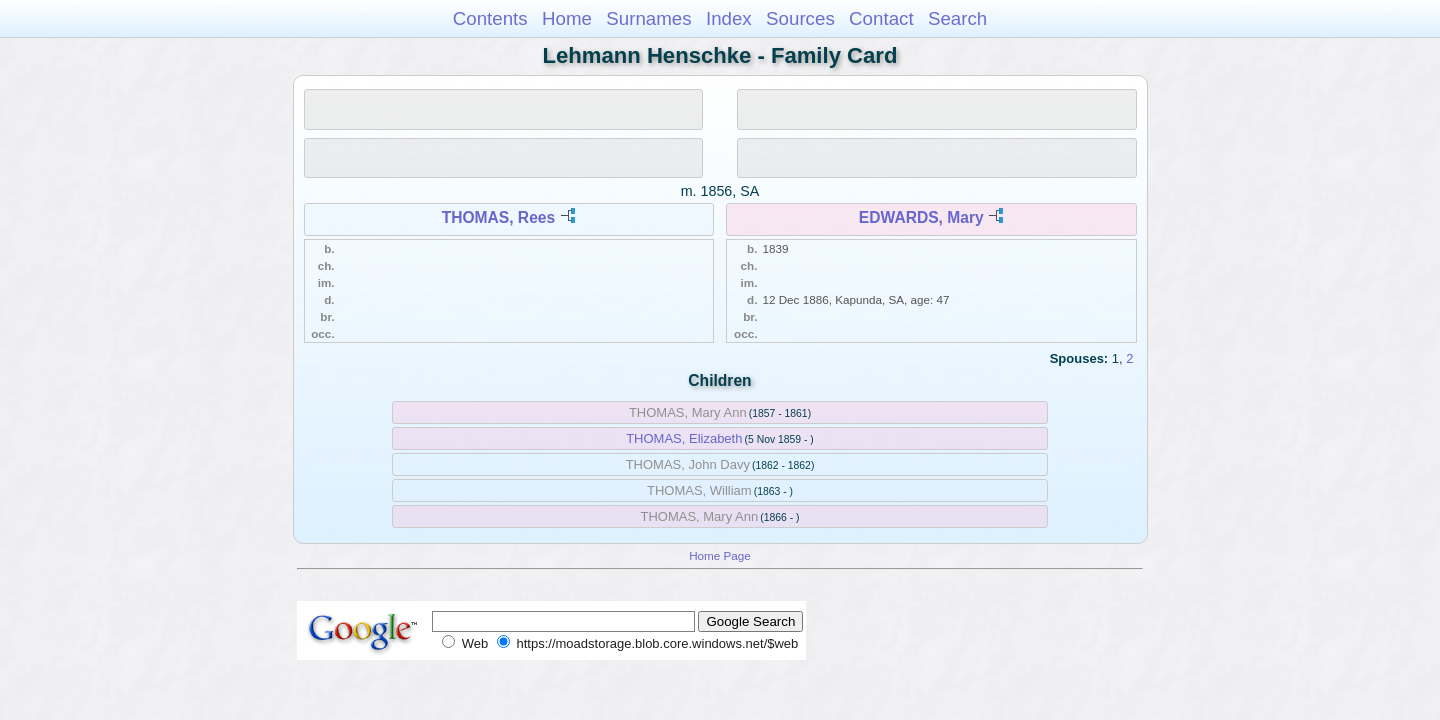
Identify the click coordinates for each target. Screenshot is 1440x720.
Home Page (720, 555)
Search (957, 18)
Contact (881, 18)
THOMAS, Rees (499, 217)
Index (729, 18)
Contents (490, 18)
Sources (800, 18)
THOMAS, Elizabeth (684, 438)
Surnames (648, 18)
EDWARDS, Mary (921, 217)
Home (567, 18)
